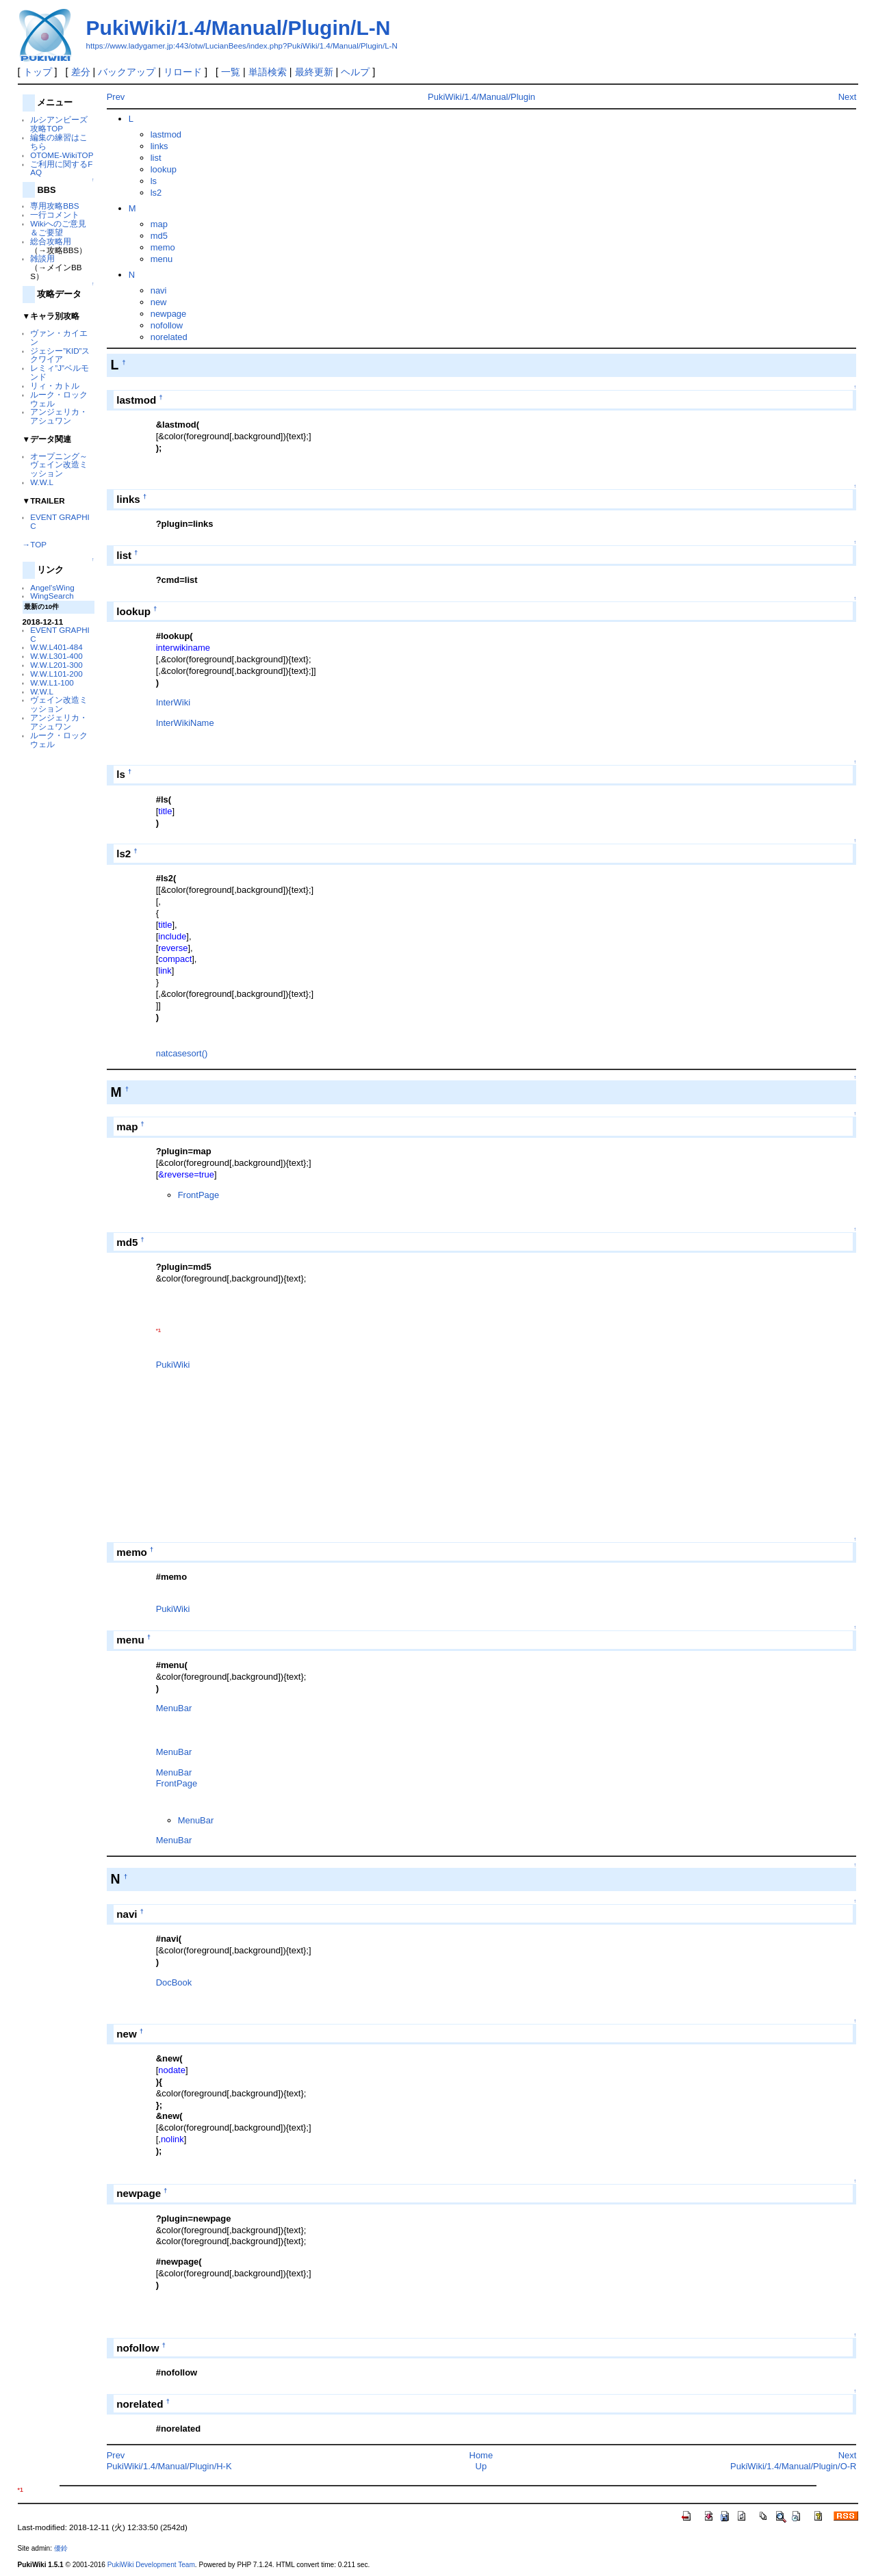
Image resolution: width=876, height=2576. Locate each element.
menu (161, 259)
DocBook (174, 1982)
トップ (37, 71)
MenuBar (174, 1708)
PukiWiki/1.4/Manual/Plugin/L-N (238, 27)
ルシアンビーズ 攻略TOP (59, 124)
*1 (158, 1330)
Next (847, 97)
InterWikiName (185, 723)
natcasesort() (182, 1053)
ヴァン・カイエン (59, 337)
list (156, 158)
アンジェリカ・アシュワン (59, 416)
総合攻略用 (50, 241)
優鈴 (61, 2548)
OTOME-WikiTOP (61, 155)
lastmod (166, 134)
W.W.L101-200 (56, 673)
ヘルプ (355, 71)
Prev (116, 97)
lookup (164, 169)
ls (154, 181)
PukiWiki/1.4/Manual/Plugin (481, 97)
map (159, 224)
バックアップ (126, 71)
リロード (183, 71)
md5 (159, 236)
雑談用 (42, 258)
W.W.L (41, 482)
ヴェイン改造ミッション (59, 704)
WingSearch (52, 595)
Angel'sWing (52, 587)
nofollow (167, 325)
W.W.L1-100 (52, 682)
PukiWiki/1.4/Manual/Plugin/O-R (793, 2466)
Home (481, 2455)
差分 (80, 71)
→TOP (35, 544)
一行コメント (54, 214)
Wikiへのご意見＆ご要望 (58, 228)
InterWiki (173, 702)
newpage (169, 314)
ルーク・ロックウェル (59, 399)
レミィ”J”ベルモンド (59, 372)
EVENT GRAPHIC (60, 521)
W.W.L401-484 (56, 646)
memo (163, 247)
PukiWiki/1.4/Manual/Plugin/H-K (169, 2466)
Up (481, 2466)
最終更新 (314, 71)
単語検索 (267, 71)
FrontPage (198, 1195)
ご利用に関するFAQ (61, 168)
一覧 (230, 71)
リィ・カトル (54, 385)
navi (159, 290)
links (159, 146)
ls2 (156, 192)
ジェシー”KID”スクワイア (60, 355)
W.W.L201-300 (56, 664)
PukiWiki (173, 1364)
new (159, 302)
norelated (169, 337)
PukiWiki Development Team (151, 2564)
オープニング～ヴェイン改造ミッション (59, 465)
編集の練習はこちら (59, 142)
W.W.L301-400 (56, 655)
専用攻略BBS (54, 205)
